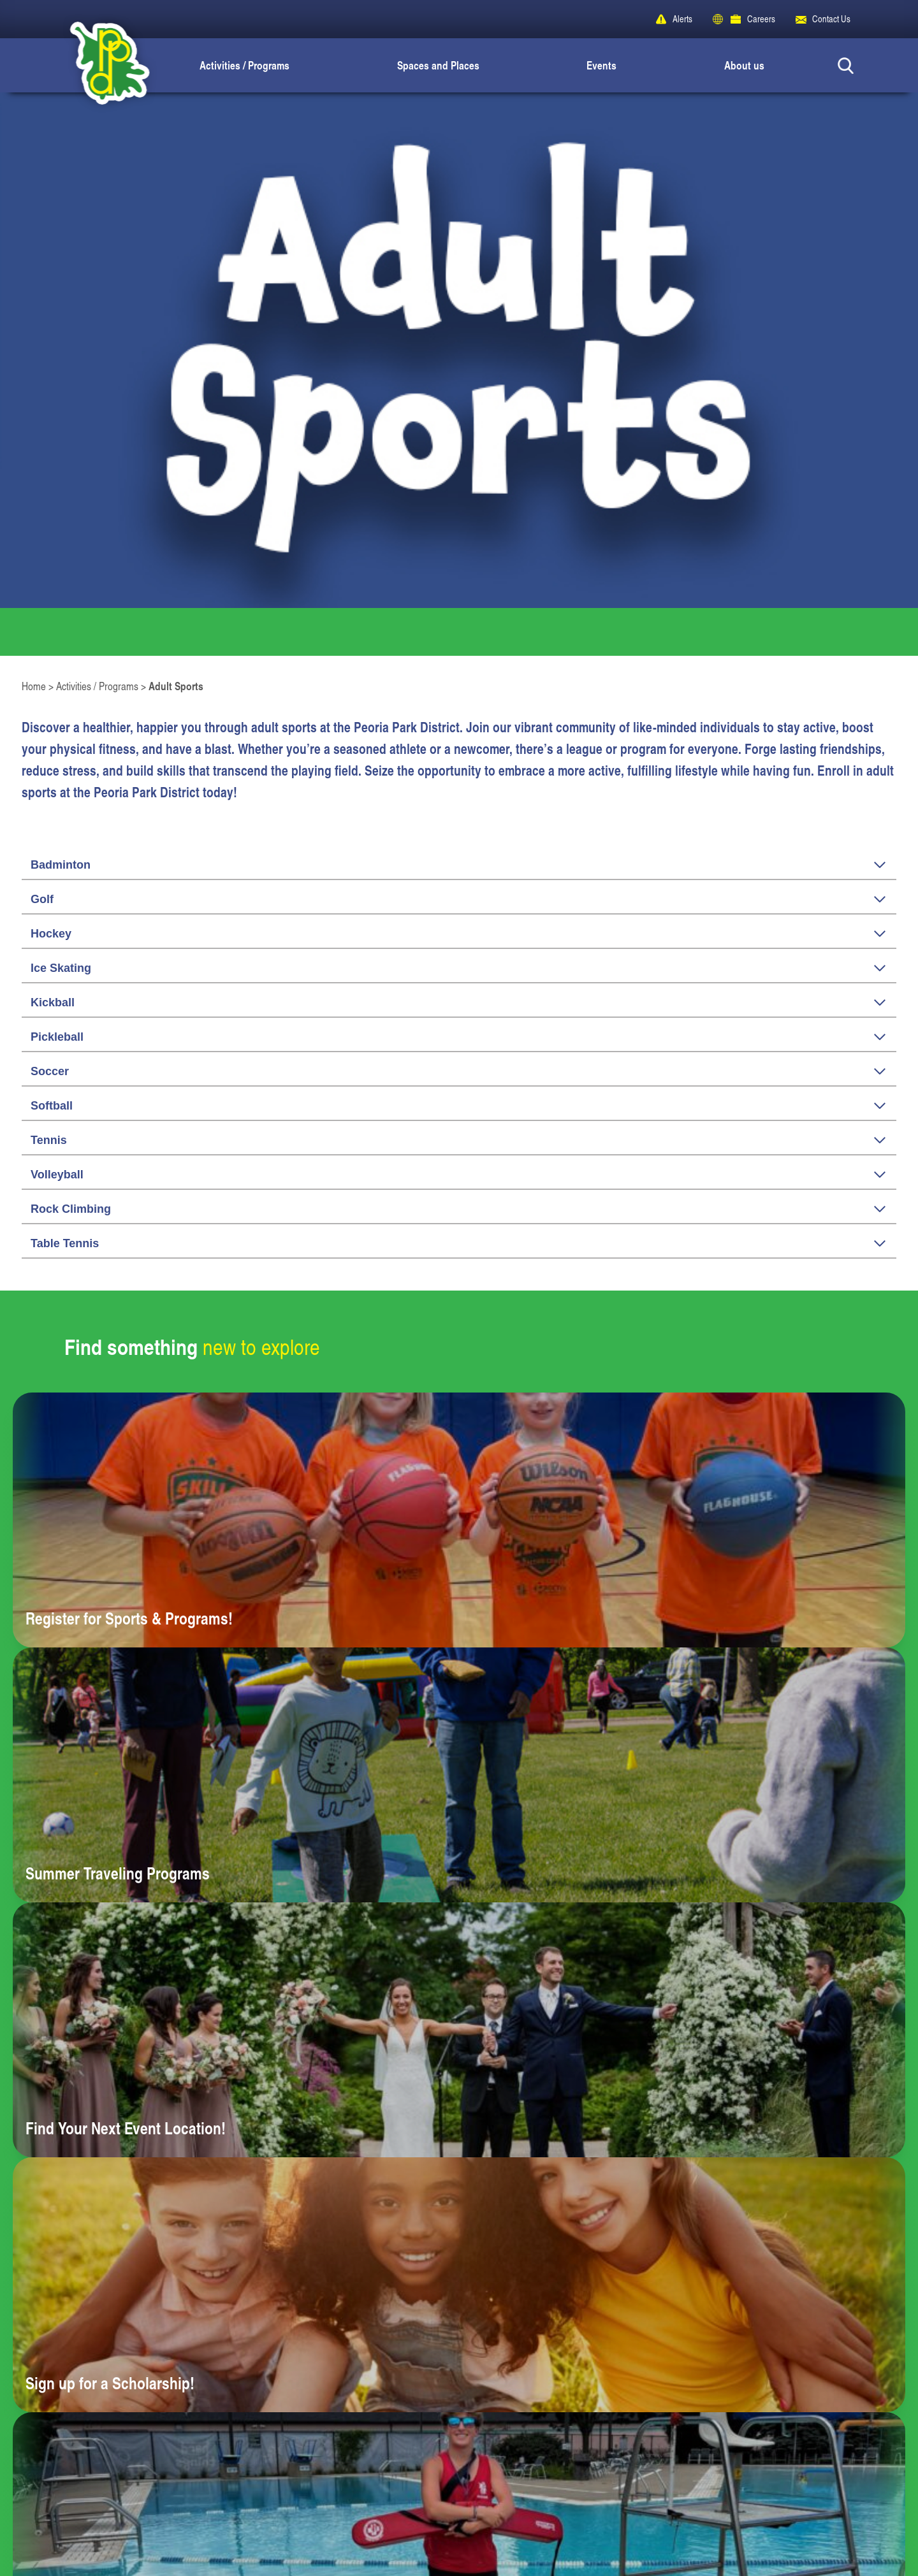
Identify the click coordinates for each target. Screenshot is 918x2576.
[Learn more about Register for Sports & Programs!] (459, 1520)
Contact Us (831, 19)
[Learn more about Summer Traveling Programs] (459, 1774)
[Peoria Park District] (99, 65)
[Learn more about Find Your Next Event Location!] (459, 2029)
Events (601, 65)
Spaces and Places (438, 65)
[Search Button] (846, 65)
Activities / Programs (244, 65)
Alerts (682, 19)
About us (744, 65)
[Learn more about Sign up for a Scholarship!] (459, 2284)
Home (34, 686)
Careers (761, 19)
